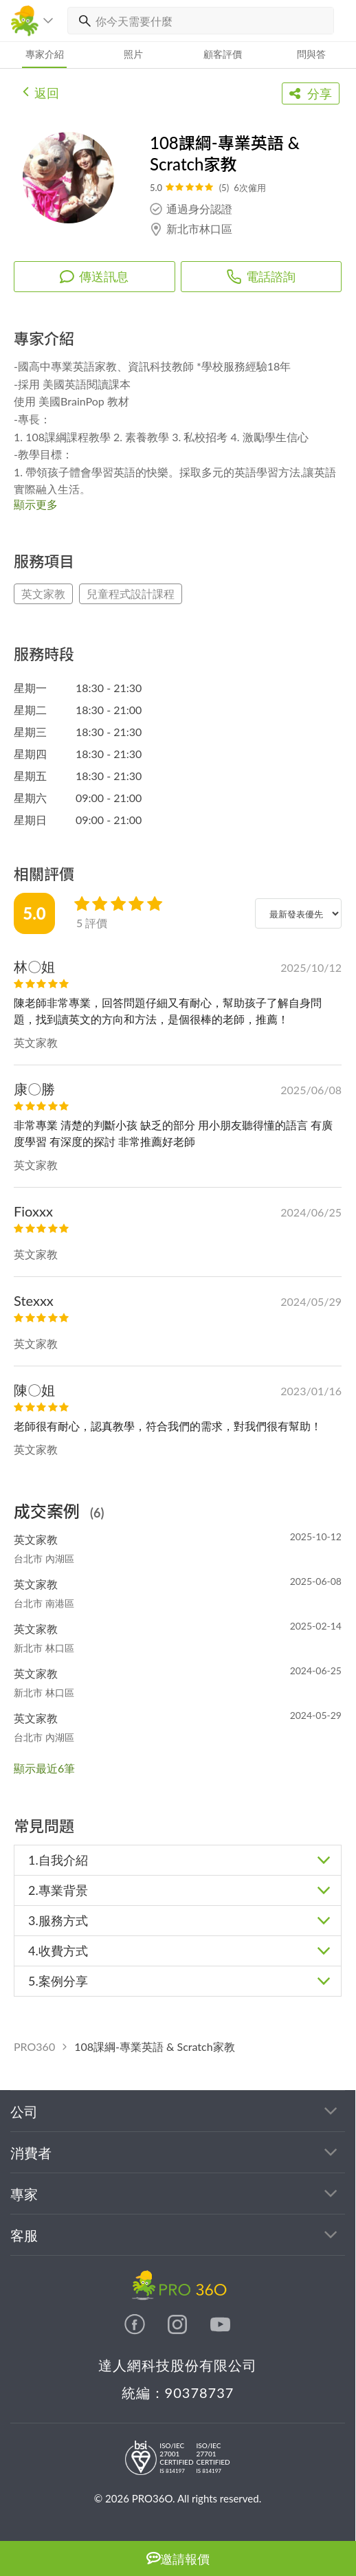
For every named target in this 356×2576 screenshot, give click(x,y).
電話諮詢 (261, 276)
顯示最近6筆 (44, 1768)
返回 (41, 91)
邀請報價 (178, 2558)
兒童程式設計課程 (131, 593)
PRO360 (34, 2046)
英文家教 (43, 593)
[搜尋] (82, 21)
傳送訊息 (94, 276)
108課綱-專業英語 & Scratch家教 (154, 2046)
